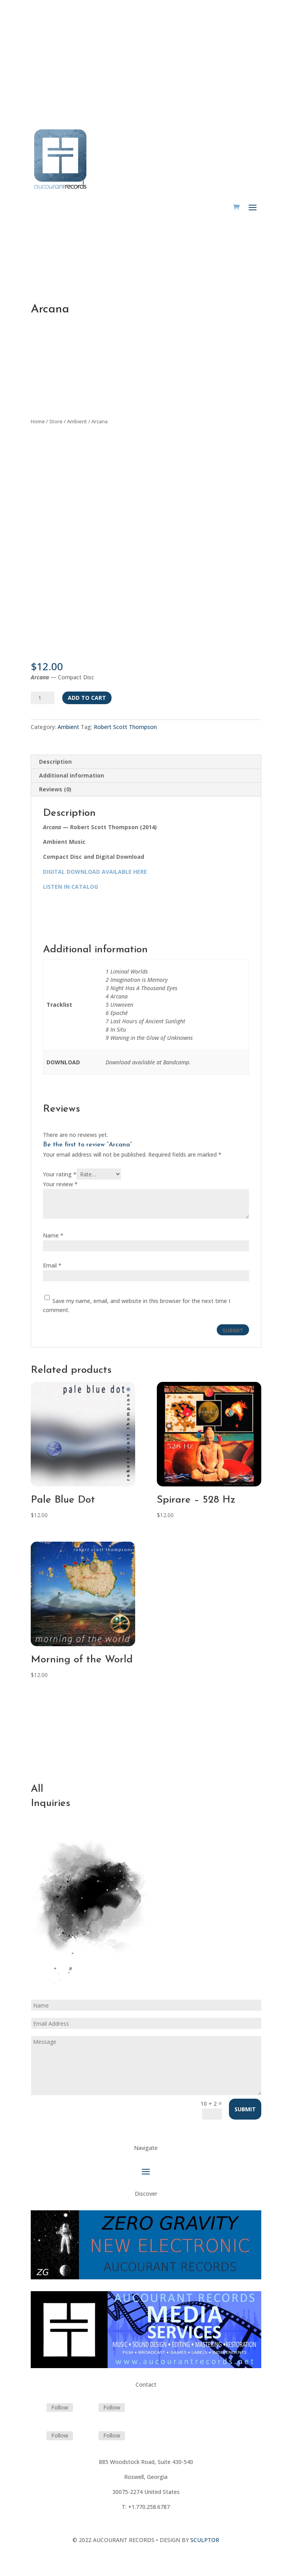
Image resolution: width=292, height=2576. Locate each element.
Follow (59, 2407)
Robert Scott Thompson (125, 727)
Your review (60, 1184)
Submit (245, 2109)
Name (53, 1235)
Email (52, 1265)
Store (56, 421)
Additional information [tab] (71, 775)
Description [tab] (55, 761)
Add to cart (87, 697)
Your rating (59, 1174)
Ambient (77, 421)
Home (38, 421)
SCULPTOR (204, 2540)
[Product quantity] (42, 698)
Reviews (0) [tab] (55, 789)
